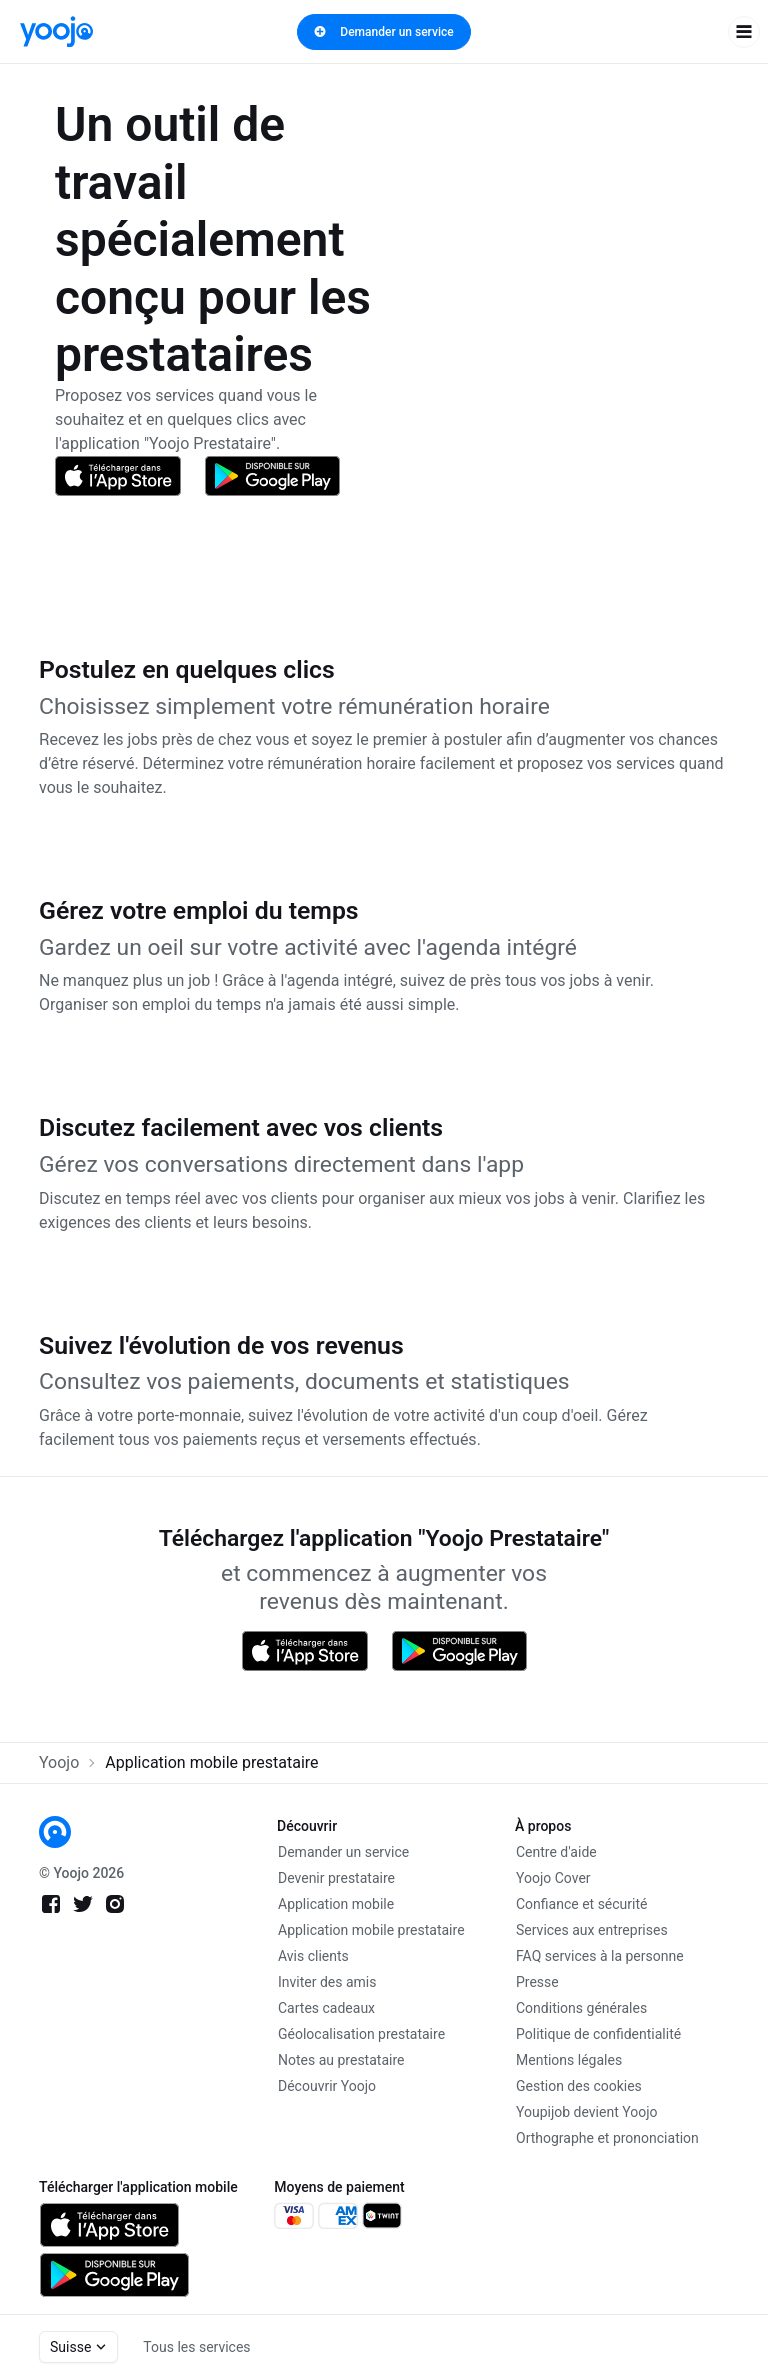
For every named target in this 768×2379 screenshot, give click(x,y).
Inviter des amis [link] (327, 1982)
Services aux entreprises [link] (592, 1930)
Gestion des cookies (579, 2086)
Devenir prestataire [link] (336, 1878)
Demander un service (383, 32)
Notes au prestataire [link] (341, 2060)
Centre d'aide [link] (556, 1852)
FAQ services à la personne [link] (600, 1956)
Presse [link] (537, 1982)
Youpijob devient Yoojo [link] (587, 2112)
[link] (56, 31)
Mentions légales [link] (569, 2060)
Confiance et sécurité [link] (581, 1904)
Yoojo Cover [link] (553, 1878)
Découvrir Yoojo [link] (327, 2086)
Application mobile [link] (336, 1904)
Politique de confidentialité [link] (598, 2034)
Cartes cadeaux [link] (326, 2008)
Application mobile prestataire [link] (371, 1930)
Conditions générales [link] (581, 2008)
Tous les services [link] (196, 2347)
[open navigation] (744, 32)
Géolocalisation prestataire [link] (361, 2034)
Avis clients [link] (313, 1956)
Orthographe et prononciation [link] (607, 2138)
